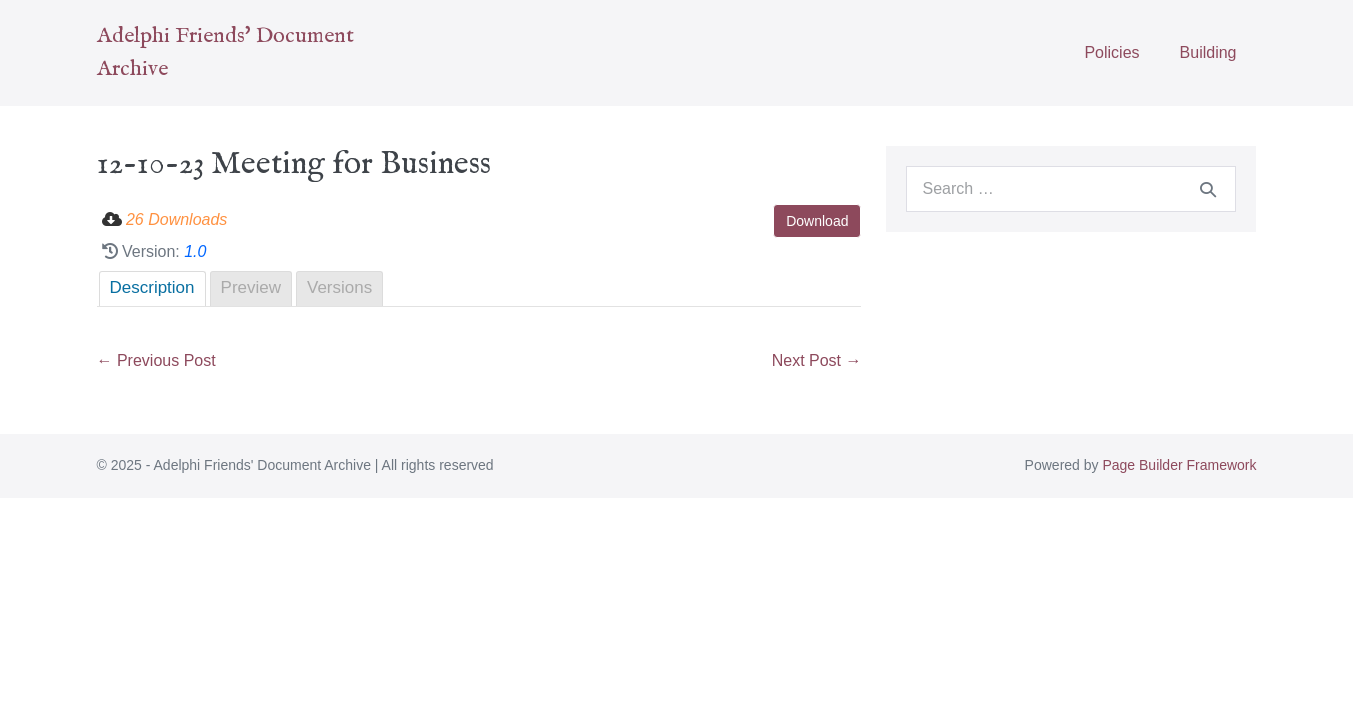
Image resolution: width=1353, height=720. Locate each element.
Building (1208, 52)
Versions (339, 287)
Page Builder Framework (1179, 465)
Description (152, 287)
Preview (251, 287)
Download (817, 221)
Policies (1111, 52)
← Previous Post (156, 360)
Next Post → (817, 360)
